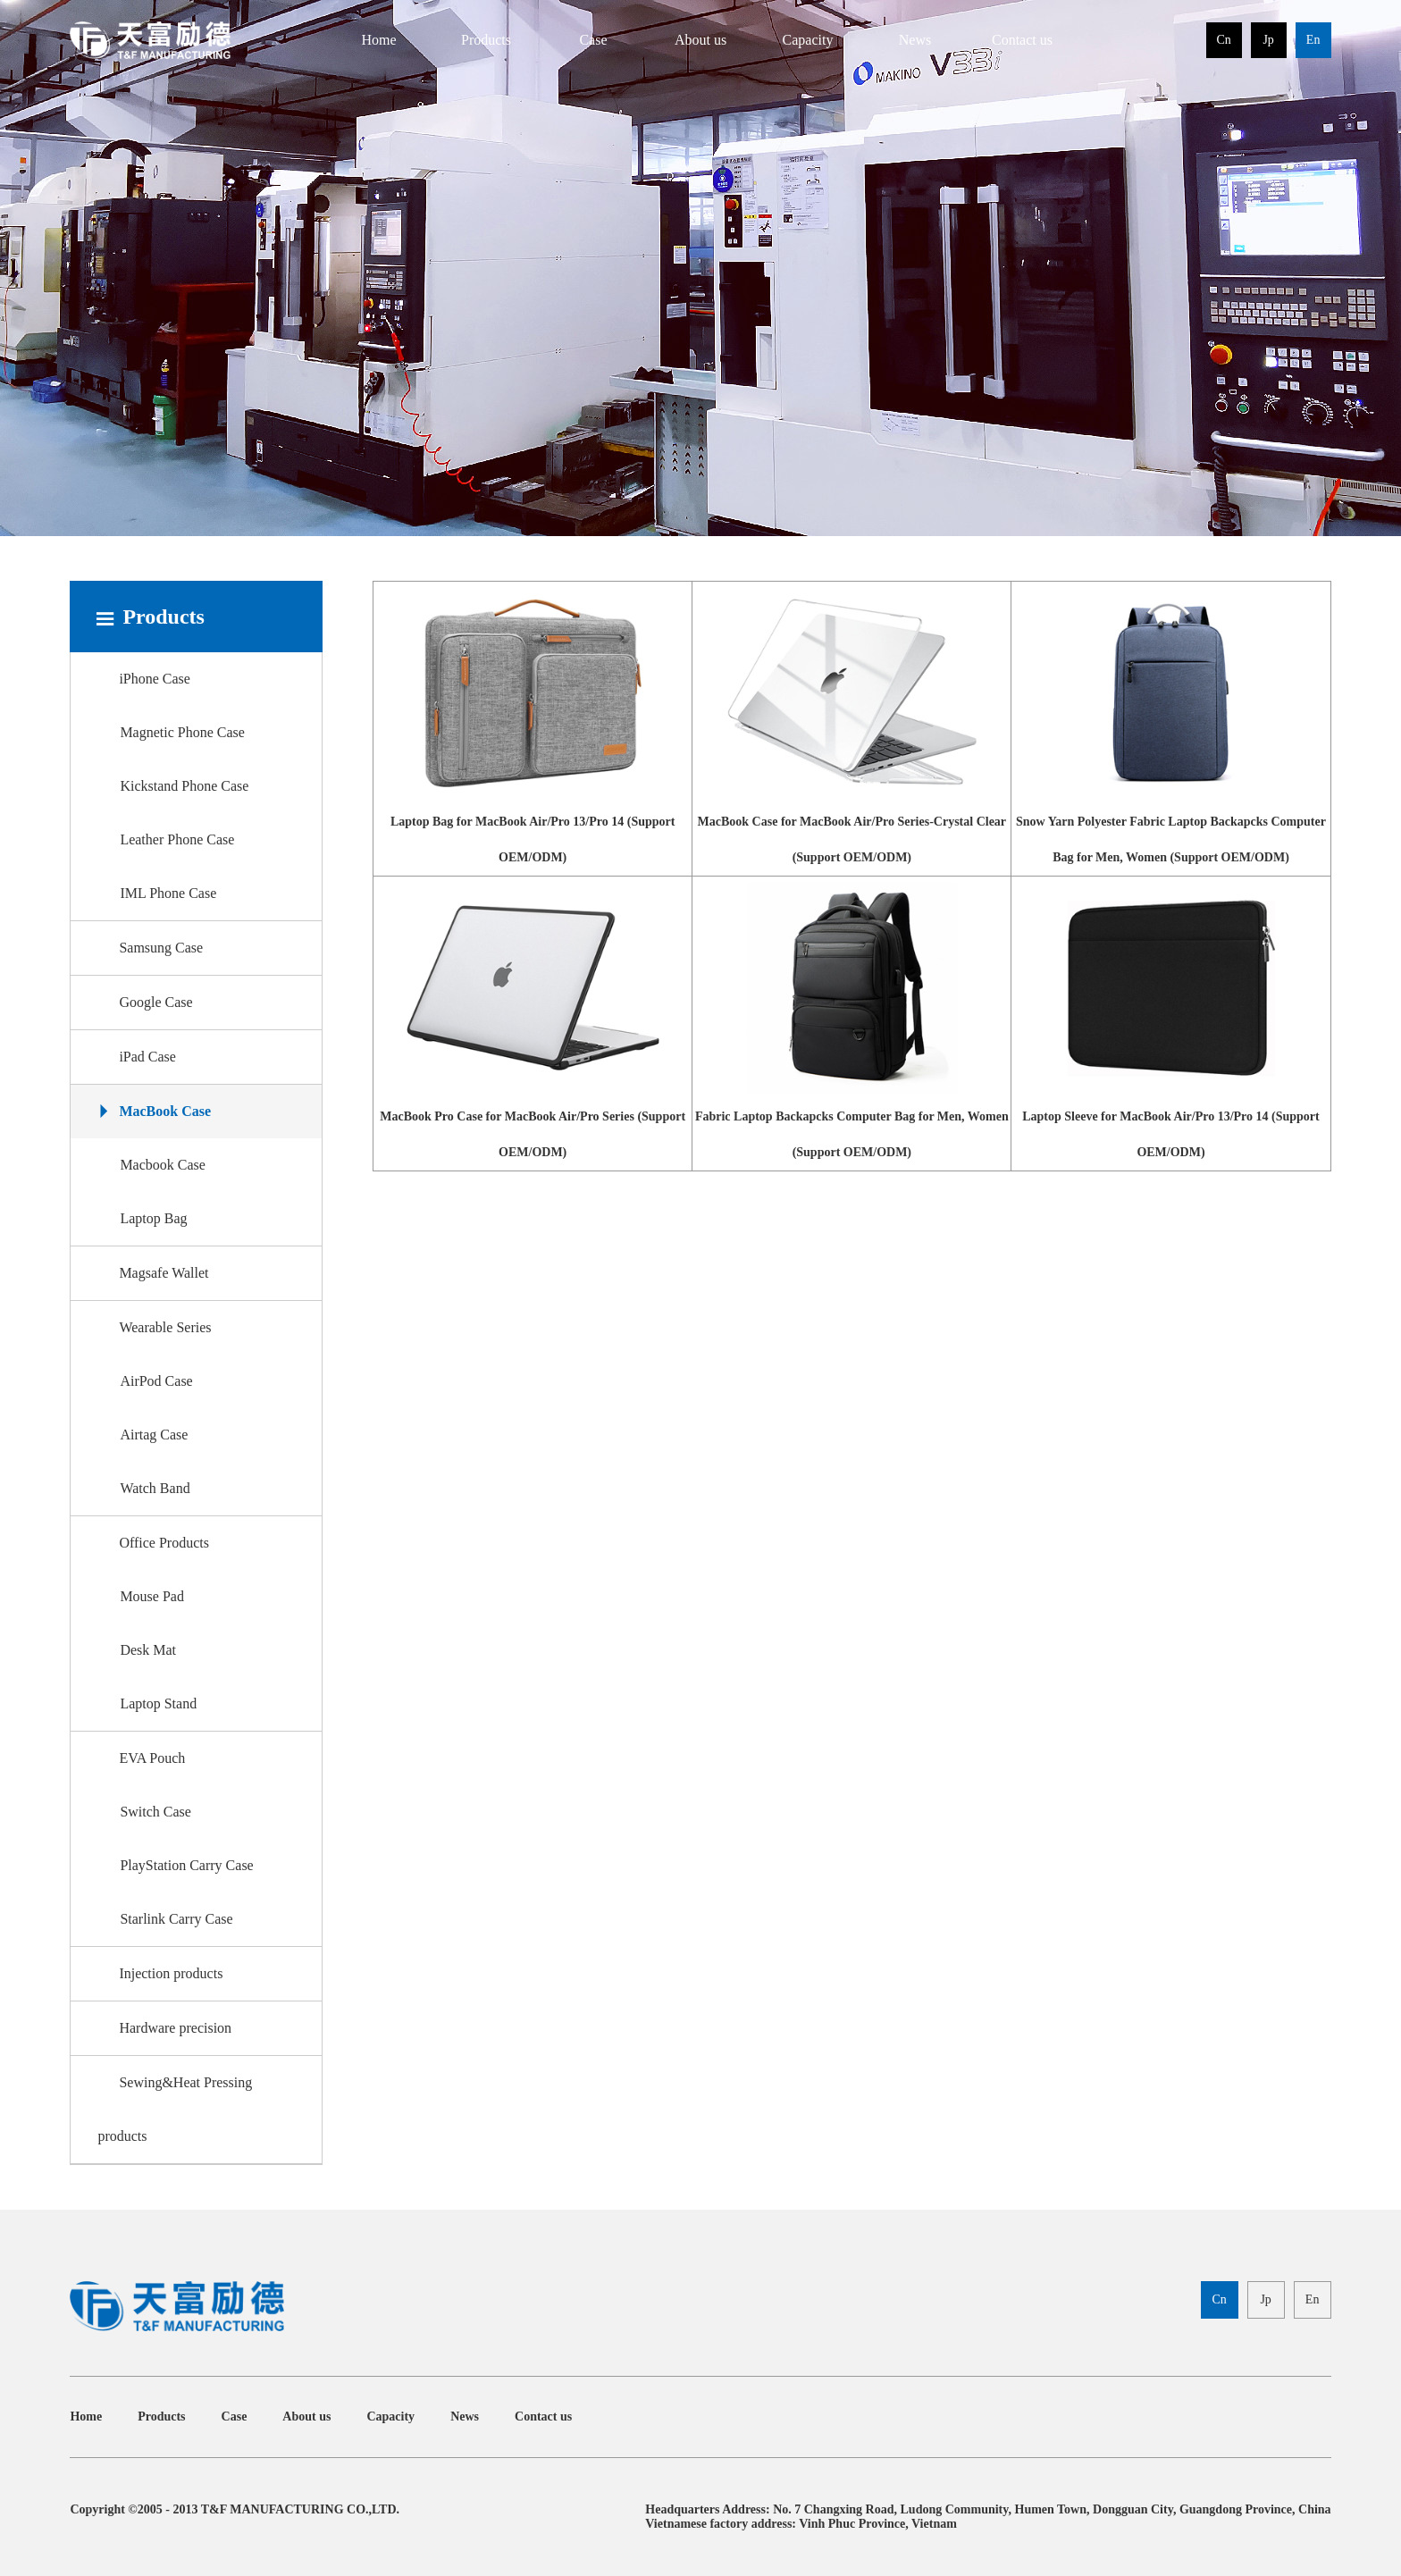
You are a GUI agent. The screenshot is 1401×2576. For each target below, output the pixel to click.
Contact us (1022, 39)
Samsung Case (150, 947)
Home (378, 39)
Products (486, 39)
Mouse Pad (152, 1596)
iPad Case (136, 1056)
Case (593, 39)
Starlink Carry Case (176, 1918)
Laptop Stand (158, 1703)
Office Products (153, 1542)
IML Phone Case (168, 893)
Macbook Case (163, 1164)
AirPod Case (156, 1381)
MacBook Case (154, 1111)
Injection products (159, 1973)
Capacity (808, 39)
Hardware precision (164, 2027)
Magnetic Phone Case (182, 732)
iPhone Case (143, 678)
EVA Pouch (141, 1758)
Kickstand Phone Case (184, 785)
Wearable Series (154, 1327)
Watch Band (154, 1488)
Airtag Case (154, 1434)
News (915, 39)
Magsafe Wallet (152, 1272)
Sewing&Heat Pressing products (174, 2109)
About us (700, 39)
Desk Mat (148, 1649)
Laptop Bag (153, 1218)
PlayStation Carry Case (186, 1865)
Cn (1223, 39)
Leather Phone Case (177, 839)
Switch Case (155, 1811)
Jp (1268, 39)
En (1313, 39)
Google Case (144, 1002)
